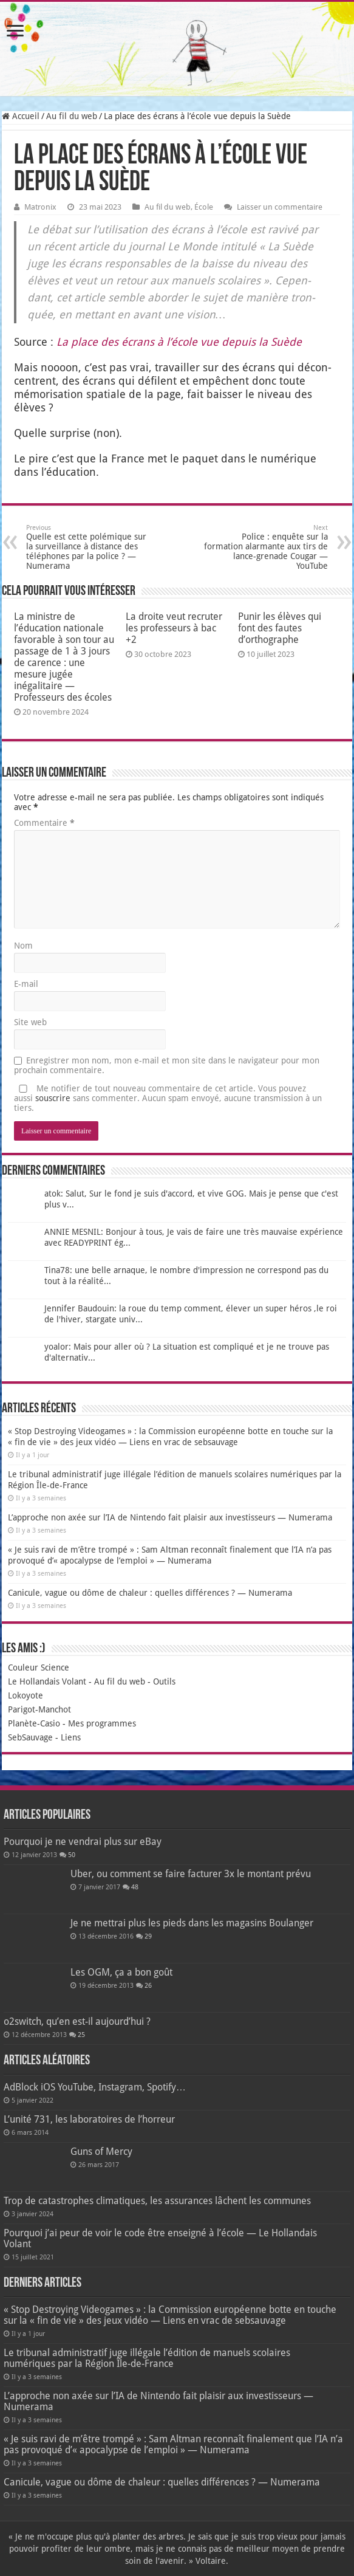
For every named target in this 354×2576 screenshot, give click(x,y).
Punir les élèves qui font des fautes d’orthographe (279, 628)
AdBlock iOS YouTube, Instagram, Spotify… (95, 2087)
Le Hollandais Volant (47, 1681)
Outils (164, 1681)
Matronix (40, 206)
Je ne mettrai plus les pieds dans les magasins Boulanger (191, 1923)
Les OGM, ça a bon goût (121, 1972)
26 (148, 1986)
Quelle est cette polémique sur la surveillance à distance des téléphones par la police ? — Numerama (88, 547)
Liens (71, 1737)
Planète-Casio (34, 1723)
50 (71, 1855)
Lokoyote (25, 1695)
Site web (30, 1022)
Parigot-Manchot (39, 1709)
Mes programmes (102, 1723)
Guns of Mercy (101, 2151)
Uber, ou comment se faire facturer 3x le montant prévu (190, 1874)
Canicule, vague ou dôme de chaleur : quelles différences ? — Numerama (150, 1593)
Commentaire (44, 823)
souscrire (52, 1098)
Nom (23, 945)
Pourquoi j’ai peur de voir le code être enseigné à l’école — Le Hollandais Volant (160, 2238)
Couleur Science (38, 1667)
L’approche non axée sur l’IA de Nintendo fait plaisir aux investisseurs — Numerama (170, 1517)
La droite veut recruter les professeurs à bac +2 (174, 628)
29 (148, 1936)
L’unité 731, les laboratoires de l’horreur (89, 2119)
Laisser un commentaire (279, 206)
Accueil (20, 116)
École (203, 206)
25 (81, 2035)
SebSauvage (30, 1737)
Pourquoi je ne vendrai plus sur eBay (83, 1841)
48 (134, 1887)
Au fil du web (71, 116)
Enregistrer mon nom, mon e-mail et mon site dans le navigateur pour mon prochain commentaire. (166, 1065)
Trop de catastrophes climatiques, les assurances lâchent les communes (157, 2201)
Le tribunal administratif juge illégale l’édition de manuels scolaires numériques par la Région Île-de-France (147, 2358)
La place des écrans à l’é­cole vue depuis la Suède (179, 341)
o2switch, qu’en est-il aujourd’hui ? (77, 2021)
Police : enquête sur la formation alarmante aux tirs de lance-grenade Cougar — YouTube (265, 547)
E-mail (26, 984)
